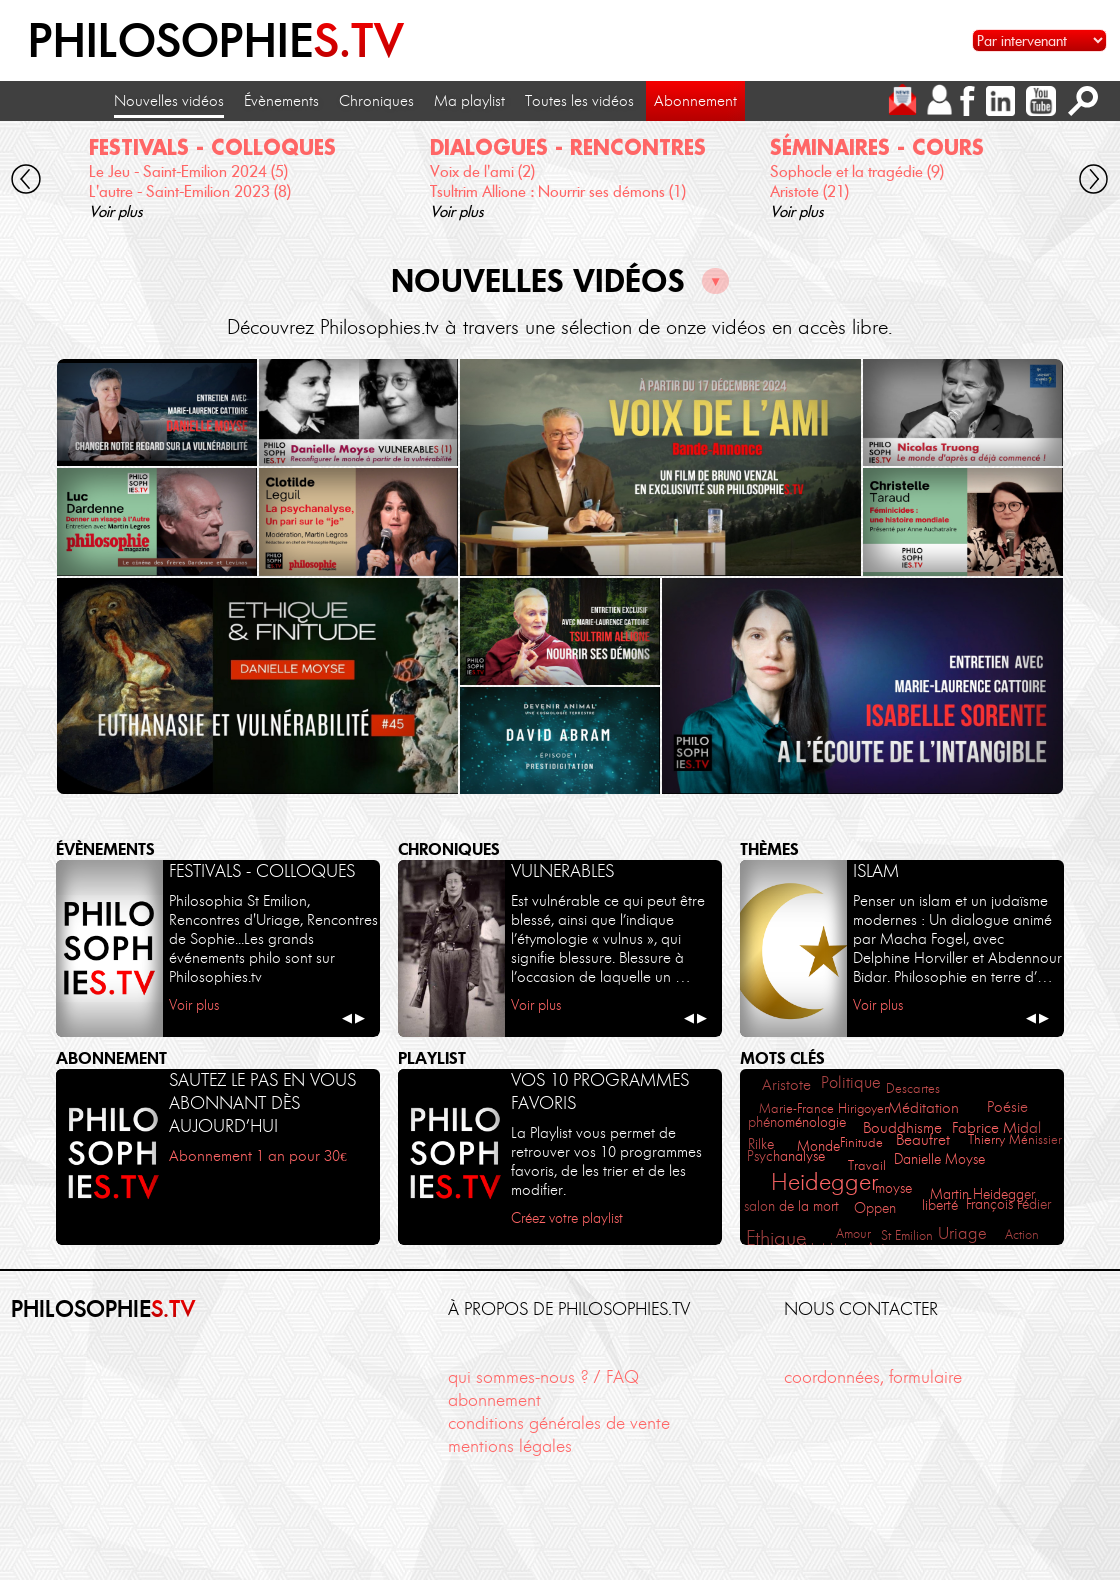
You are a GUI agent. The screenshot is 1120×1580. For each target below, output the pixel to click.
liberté (940, 1205)
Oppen (875, 1208)
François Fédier (1008, 1204)
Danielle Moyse (939, 1159)
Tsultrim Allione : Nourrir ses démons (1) (558, 191)
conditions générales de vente (559, 1423)
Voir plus (116, 211)
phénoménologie (797, 1122)
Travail (867, 1165)
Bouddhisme (902, 1127)
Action (1022, 1234)
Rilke (761, 1144)
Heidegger (824, 1182)
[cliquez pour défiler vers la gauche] (26, 182)
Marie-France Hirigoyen (825, 1108)
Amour (853, 1233)
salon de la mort (791, 1206)
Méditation (923, 1107)
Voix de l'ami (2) (482, 171)
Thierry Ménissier (1015, 1139)
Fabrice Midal (996, 1128)
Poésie (1007, 1107)
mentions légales (510, 1446)
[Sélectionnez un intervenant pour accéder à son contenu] (1039, 41)
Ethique (776, 1238)
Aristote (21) (809, 191)
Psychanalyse (786, 1156)
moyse (893, 1188)
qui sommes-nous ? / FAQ (543, 1377)
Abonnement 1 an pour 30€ (257, 1156)
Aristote (786, 1084)
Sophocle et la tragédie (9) (857, 171)
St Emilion (907, 1235)
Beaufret (923, 1140)
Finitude (861, 1142)
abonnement (494, 1400)
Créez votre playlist (567, 1218)
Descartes (913, 1088)
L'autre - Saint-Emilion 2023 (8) (190, 191)
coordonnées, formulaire (873, 1377)
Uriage (962, 1233)
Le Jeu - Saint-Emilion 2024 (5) (188, 171)
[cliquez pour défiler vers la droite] (1093, 182)
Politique (851, 1082)
